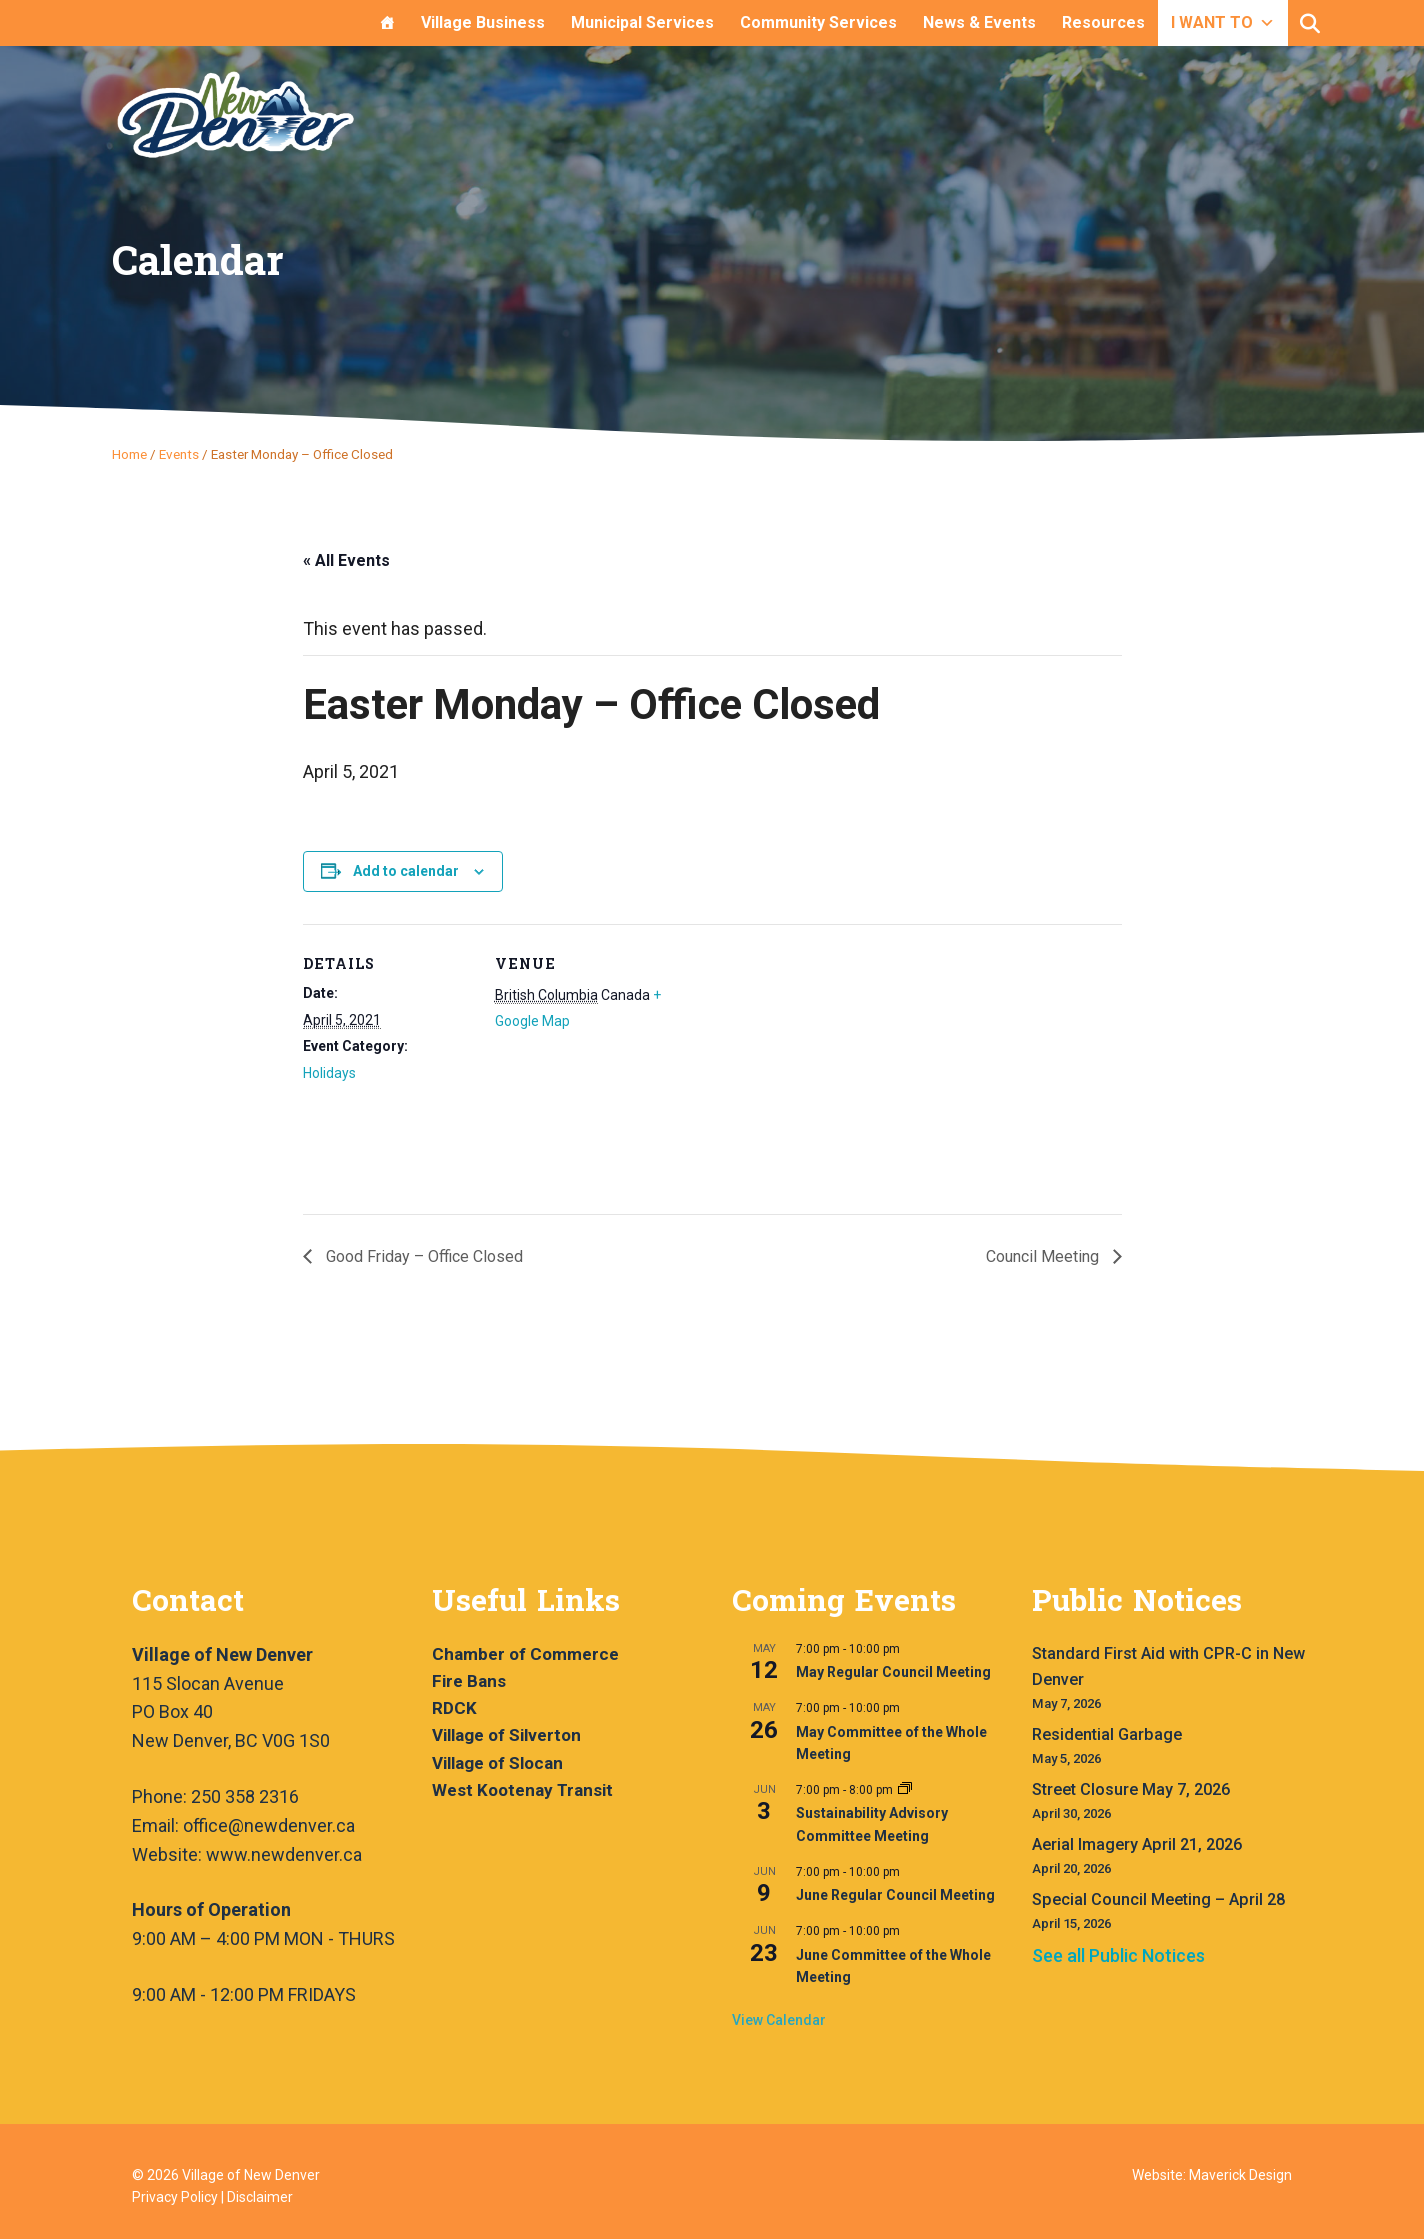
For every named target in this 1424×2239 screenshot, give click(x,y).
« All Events (346, 560)
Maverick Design (1240, 2175)
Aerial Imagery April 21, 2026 (1137, 1844)
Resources (1103, 22)
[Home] (387, 23)
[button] (1310, 24)
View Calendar (779, 2020)
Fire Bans (469, 1681)
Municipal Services (642, 22)
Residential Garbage (1107, 1734)
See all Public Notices (1118, 1955)
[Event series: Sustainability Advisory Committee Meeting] (905, 1790)
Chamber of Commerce (525, 1654)
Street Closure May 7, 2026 (1131, 1789)
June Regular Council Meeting (895, 1895)
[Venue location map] (792, 1062)
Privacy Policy (175, 2197)
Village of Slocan (497, 1763)
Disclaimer (260, 2197)
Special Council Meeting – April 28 (1158, 1899)
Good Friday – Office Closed (422, 1256)
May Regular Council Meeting (893, 1672)
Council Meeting (1044, 1256)
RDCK (454, 1708)
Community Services (818, 22)
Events (179, 454)
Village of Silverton (506, 1735)
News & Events (979, 22)
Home (129, 454)
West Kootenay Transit (522, 1790)
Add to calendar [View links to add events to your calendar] (406, 871)
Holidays (329, 1073)
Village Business (483, 22)
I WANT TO (1223, 22)
